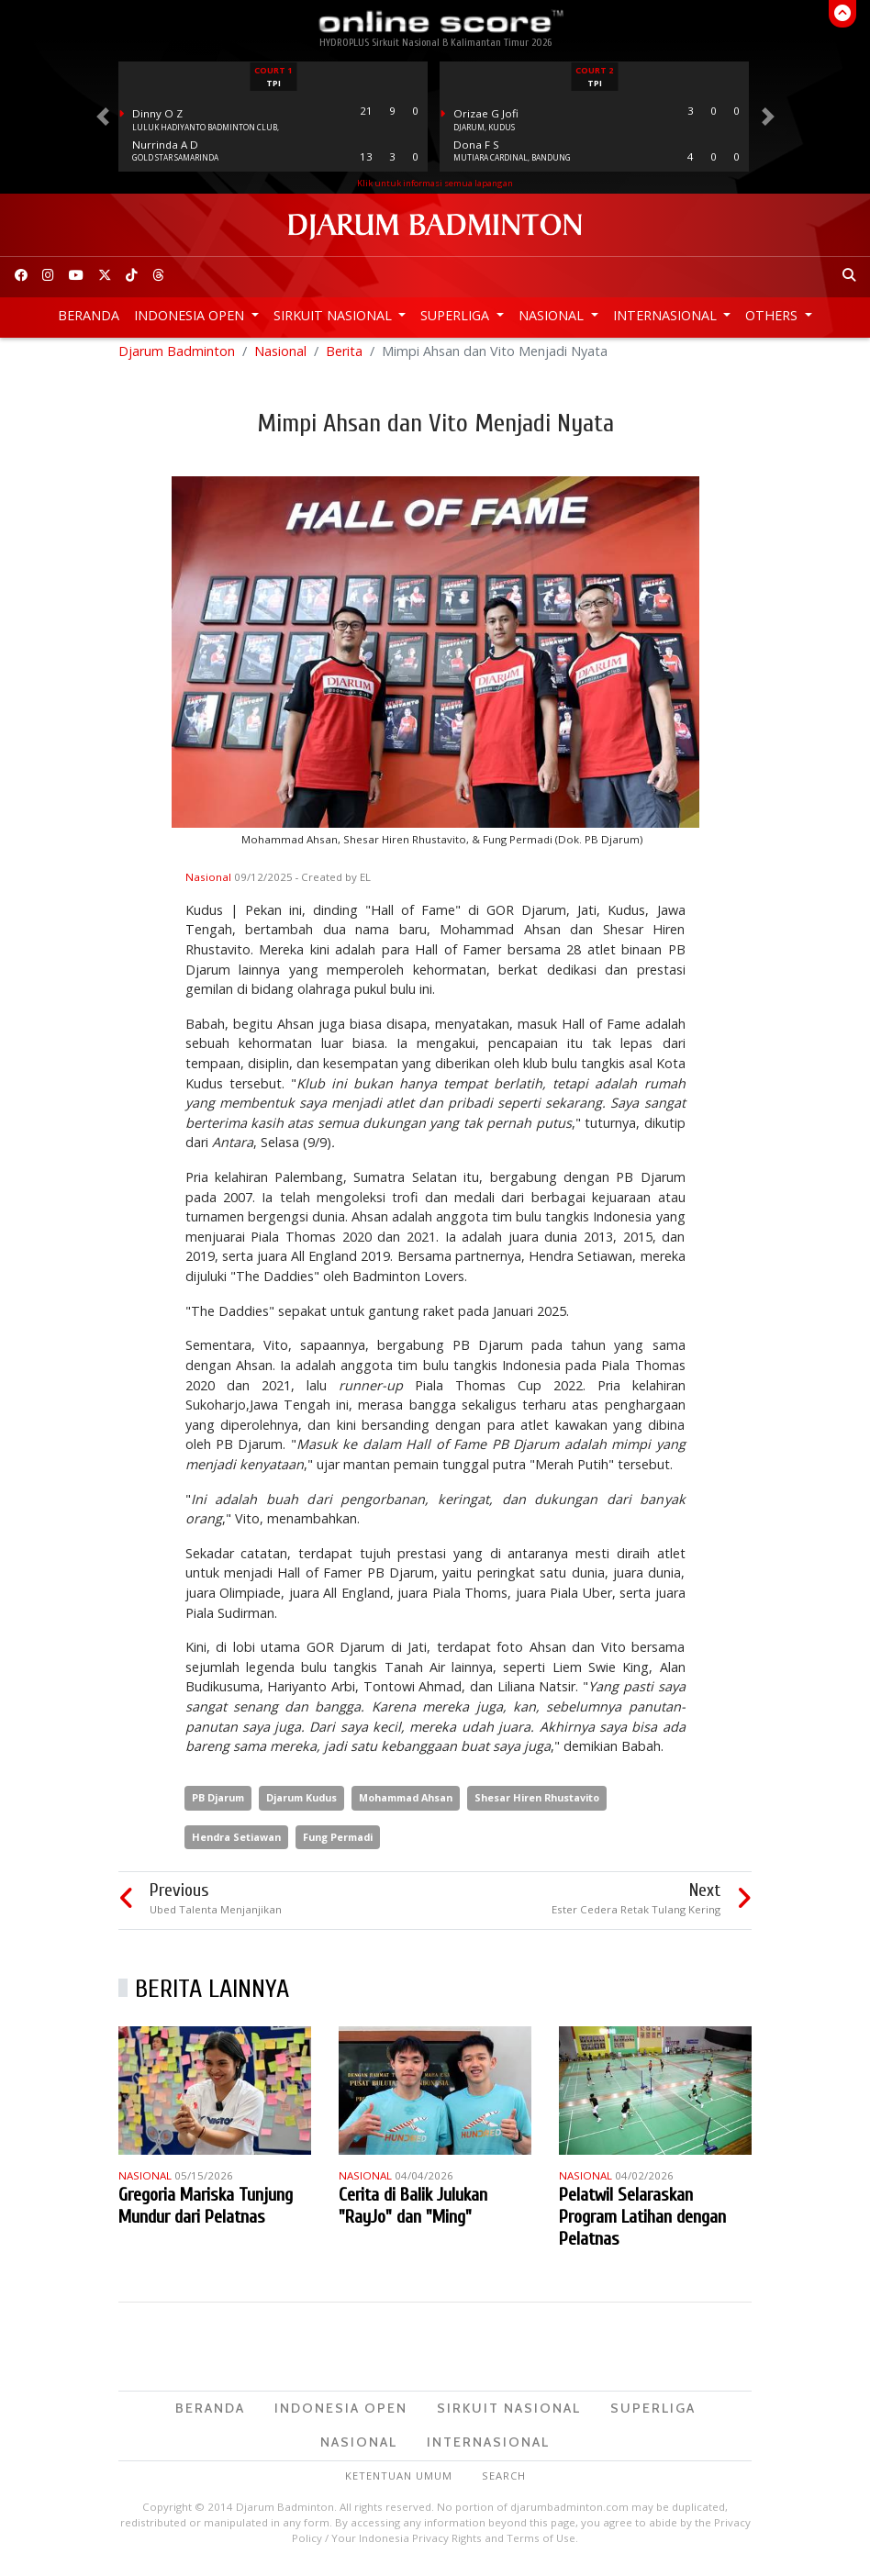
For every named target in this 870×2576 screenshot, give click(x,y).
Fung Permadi (338, 1844)
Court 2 (594, 70)
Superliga (456, 315)
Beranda (88, 315)
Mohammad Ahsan (405, 1805)
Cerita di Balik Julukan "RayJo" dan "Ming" (413, 2213)
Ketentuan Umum (398, 2483)
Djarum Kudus (301, 1805)
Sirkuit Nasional (334, 315)
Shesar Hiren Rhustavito (536, 1805)
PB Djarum (218, 1805)
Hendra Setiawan (236, 1844)
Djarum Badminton (176, 358)
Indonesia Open (191, 315)
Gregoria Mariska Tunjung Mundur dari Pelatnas (205, 2213)
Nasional (553, 315)
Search (504, 2483)
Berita (344, 358)
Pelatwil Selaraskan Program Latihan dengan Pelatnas (642, 2224)
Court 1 (273, 70)
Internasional (666, 315)
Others (773, 315)
